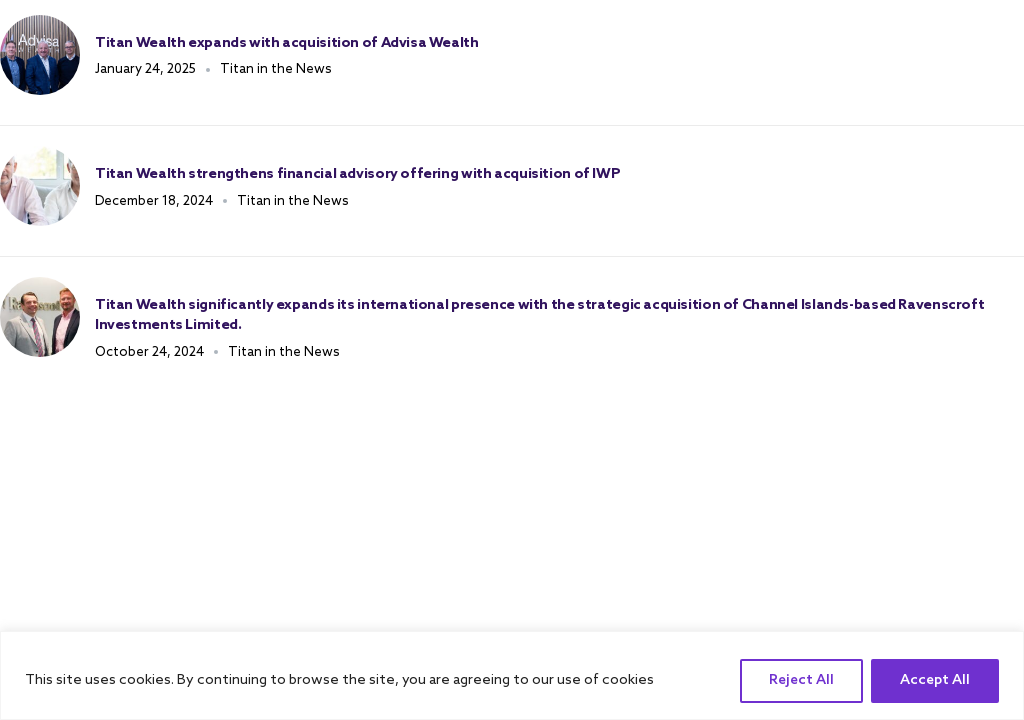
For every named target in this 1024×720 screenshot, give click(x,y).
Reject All (801, 680)
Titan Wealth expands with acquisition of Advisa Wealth (287, 43)
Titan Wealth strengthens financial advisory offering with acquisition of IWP (357, 174)
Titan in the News (276, 69)
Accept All (935, 680)
